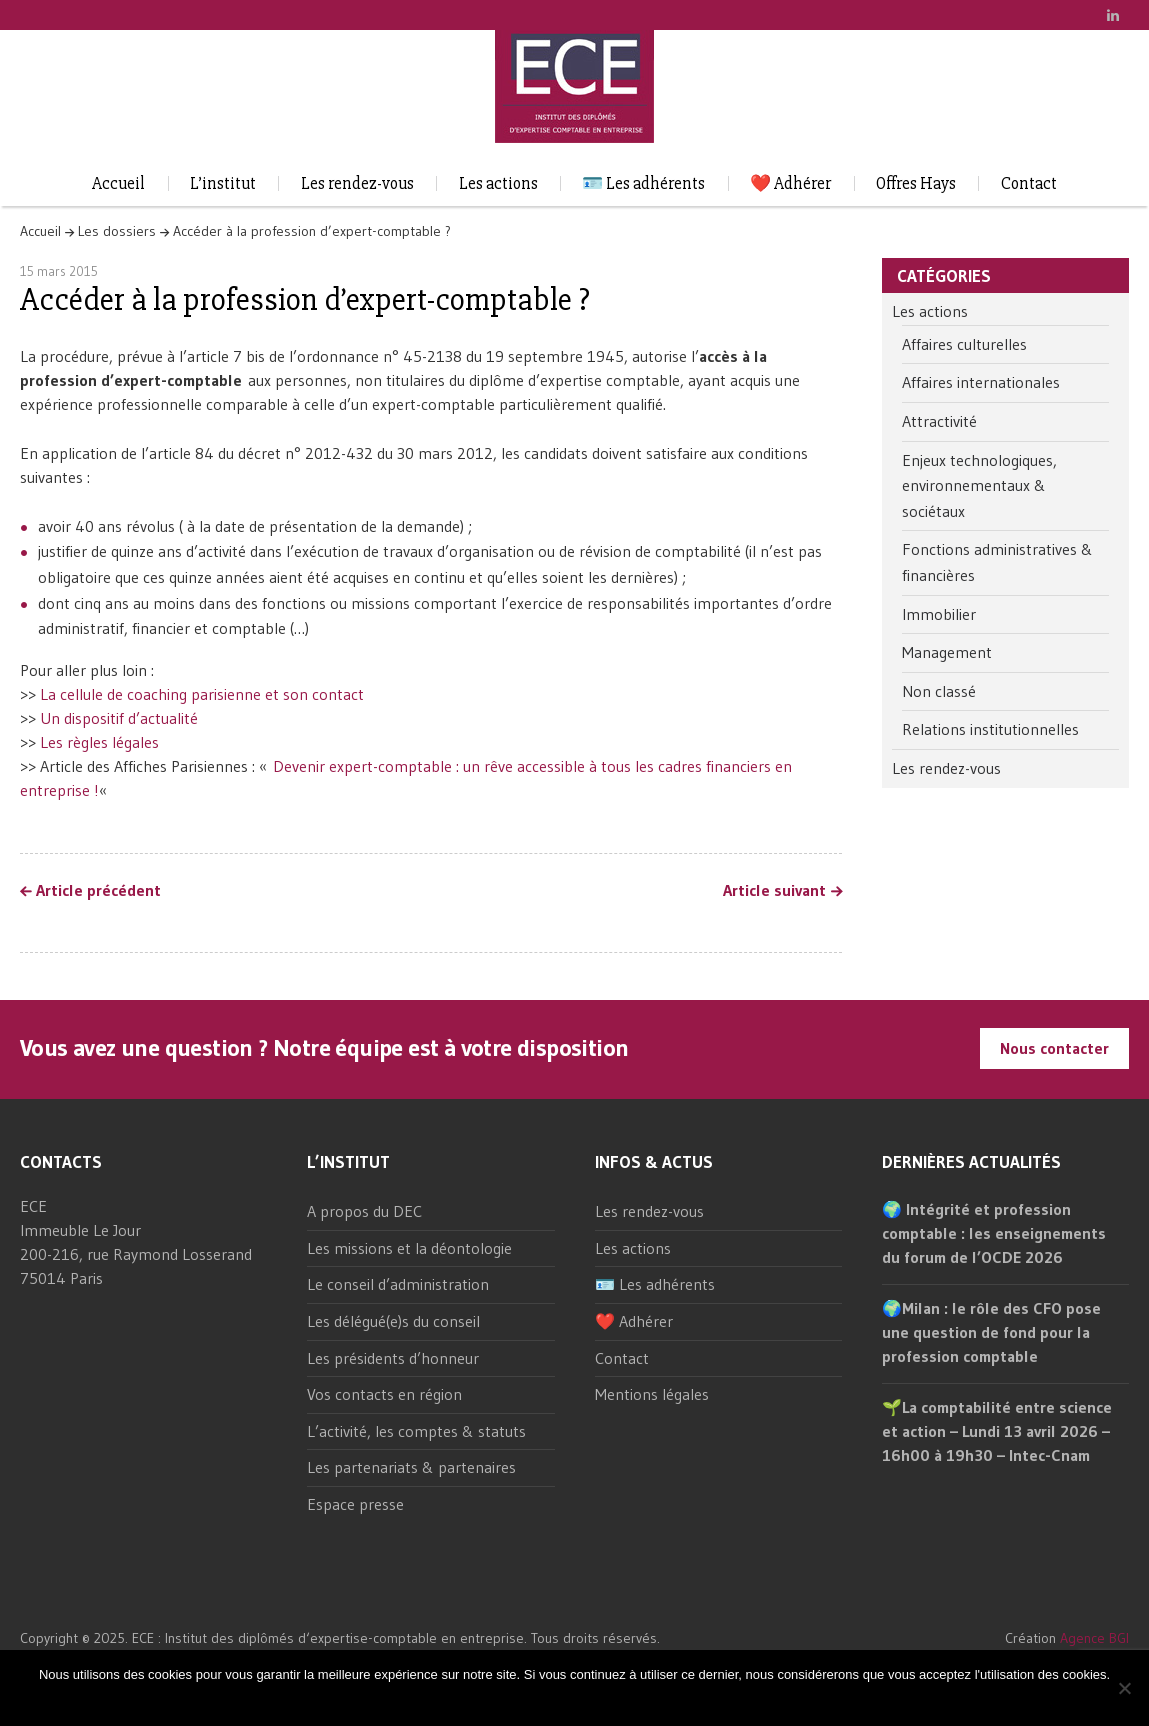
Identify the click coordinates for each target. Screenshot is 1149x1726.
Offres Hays (916, 183)
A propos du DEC (364, 1211)
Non (593, 1700)
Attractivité (939, 421)
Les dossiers (117, 231)
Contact (1029, 183)
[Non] (1124, 1688)
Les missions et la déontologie (409, 1248)
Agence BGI (1094, 1638)
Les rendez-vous (357, 183)
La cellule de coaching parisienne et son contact (205, 694)
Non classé (939, 691)
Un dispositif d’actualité (122, 718)
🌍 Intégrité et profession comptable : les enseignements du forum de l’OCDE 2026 (994, 1233)
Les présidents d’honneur (393, 1358)
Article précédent (98, 891)
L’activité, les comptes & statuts (416, 1431)
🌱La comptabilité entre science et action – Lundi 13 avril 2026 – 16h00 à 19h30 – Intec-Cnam (997, 1431)
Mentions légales (652, 1394)
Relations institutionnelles (990, 729)
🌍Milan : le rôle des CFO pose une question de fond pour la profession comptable (991, 1332)
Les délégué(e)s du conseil (393, 1321)
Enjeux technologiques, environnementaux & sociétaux (979, 485)
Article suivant (774, 891)
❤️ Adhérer (790, 183)
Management (947, 652)
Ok (562, 1700)
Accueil (118, 183)
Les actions (498, 183)
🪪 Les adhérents (643, 183)
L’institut (223, 183)
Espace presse (355, 1504)
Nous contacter (1054, 1048)
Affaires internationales (981, 382)
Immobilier (939, 614)
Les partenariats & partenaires (411, 1467)
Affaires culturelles (964, 344)
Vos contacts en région (384, 1394)
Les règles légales (99, 742)
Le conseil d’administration (398, 1284)
